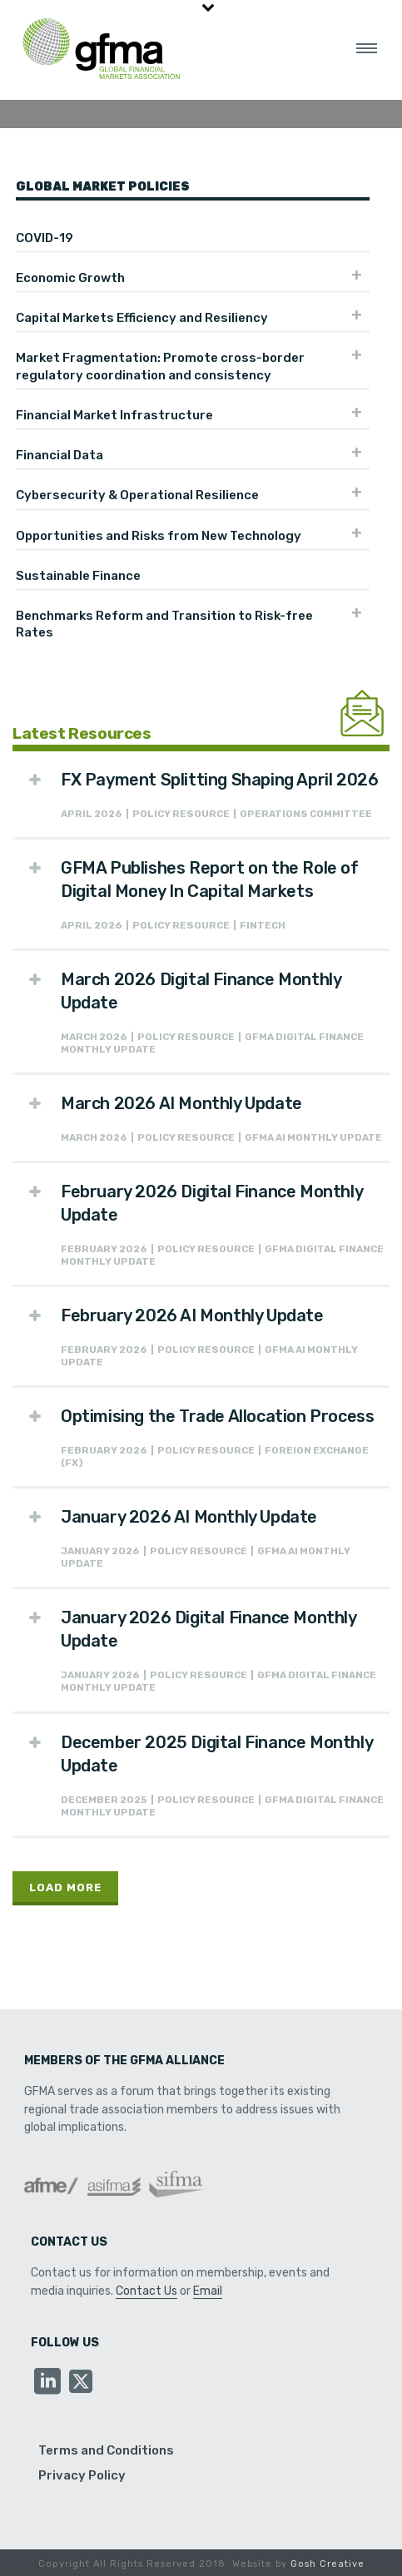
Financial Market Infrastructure (114, 415)
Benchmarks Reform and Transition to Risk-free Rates (164, 624)
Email (207, 2291)
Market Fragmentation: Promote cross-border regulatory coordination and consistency (160, 366)
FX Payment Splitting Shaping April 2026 (219, 780)
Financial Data (59, 455)
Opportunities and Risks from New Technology (158, 535)
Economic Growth (70, 277)
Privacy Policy (82, 2475)
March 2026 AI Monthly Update (181, 1103)
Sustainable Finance (78, 575)
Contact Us (146, 2291)
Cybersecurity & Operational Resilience (137, 495)
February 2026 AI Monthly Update (192, 1315)
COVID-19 (44, 237)
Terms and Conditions (106, 2450)
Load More (65, 1887)
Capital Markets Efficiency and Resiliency (142, 317)
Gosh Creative (327, 2564)
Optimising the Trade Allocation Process (217, 1416)
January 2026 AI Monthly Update (189, 1517)
